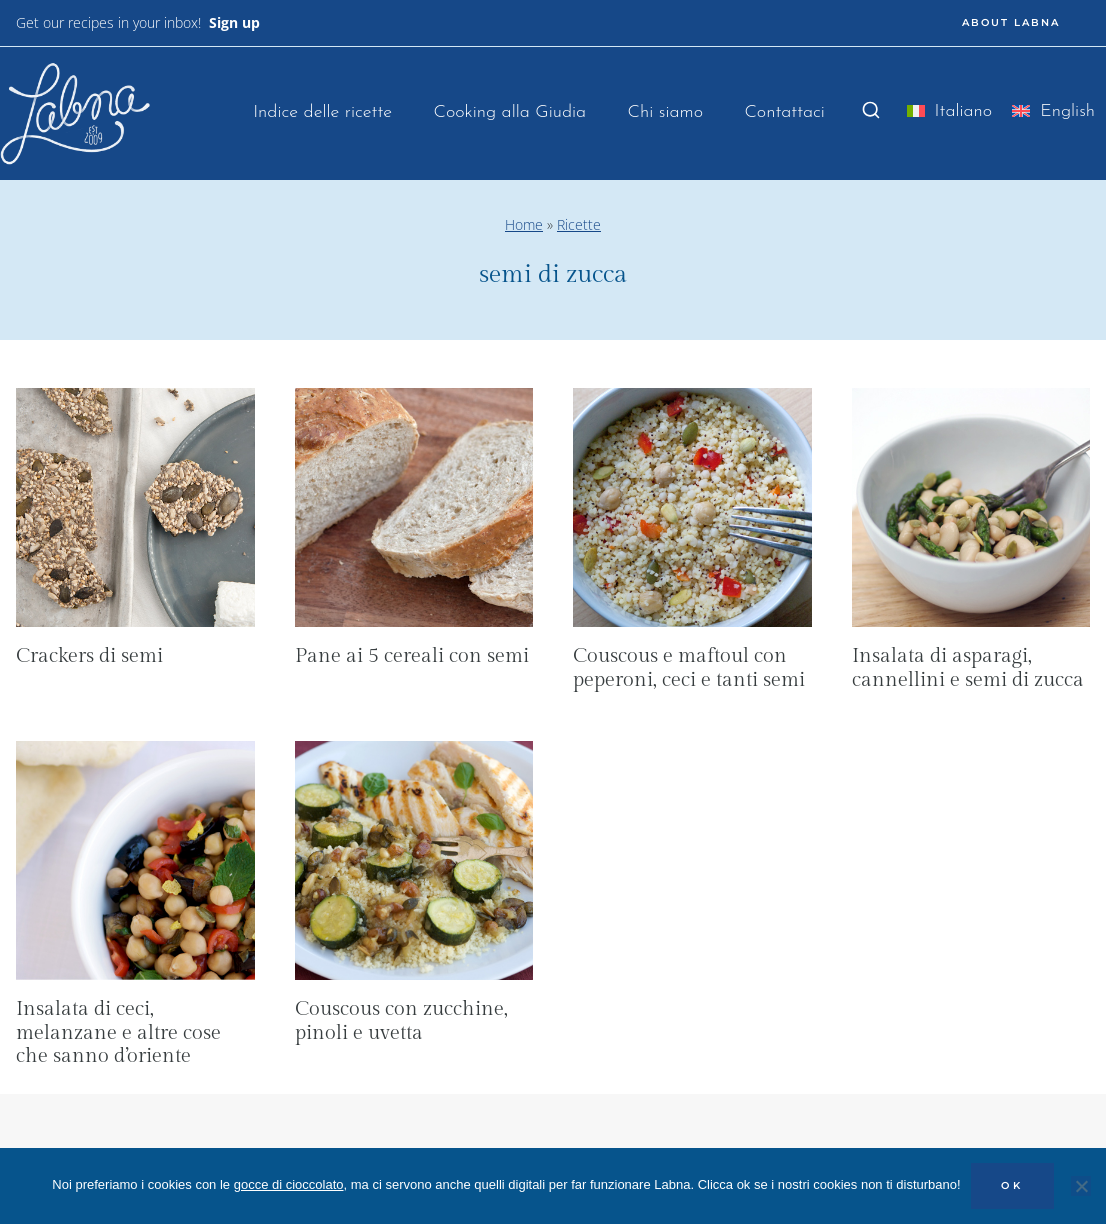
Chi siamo (665, 112)
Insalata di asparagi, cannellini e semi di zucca (968, 668)
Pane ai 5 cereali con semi (412, 656)
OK (1012, 1185)
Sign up (234, 22)
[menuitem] (950, 115)
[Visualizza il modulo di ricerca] (871, 111)
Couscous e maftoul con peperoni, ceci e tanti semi (689, 668)
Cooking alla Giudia (509, 112)
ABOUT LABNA (1011, 22)
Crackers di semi (89, 656)
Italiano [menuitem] (964, 111)
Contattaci (784, 112)
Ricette (579, 224)
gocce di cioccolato (289, 1184)
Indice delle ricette (322, 112)
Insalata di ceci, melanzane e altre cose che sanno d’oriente (118, 1033)
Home (524, 224)
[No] (1081, 1186)
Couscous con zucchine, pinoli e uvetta (401, 1021)
